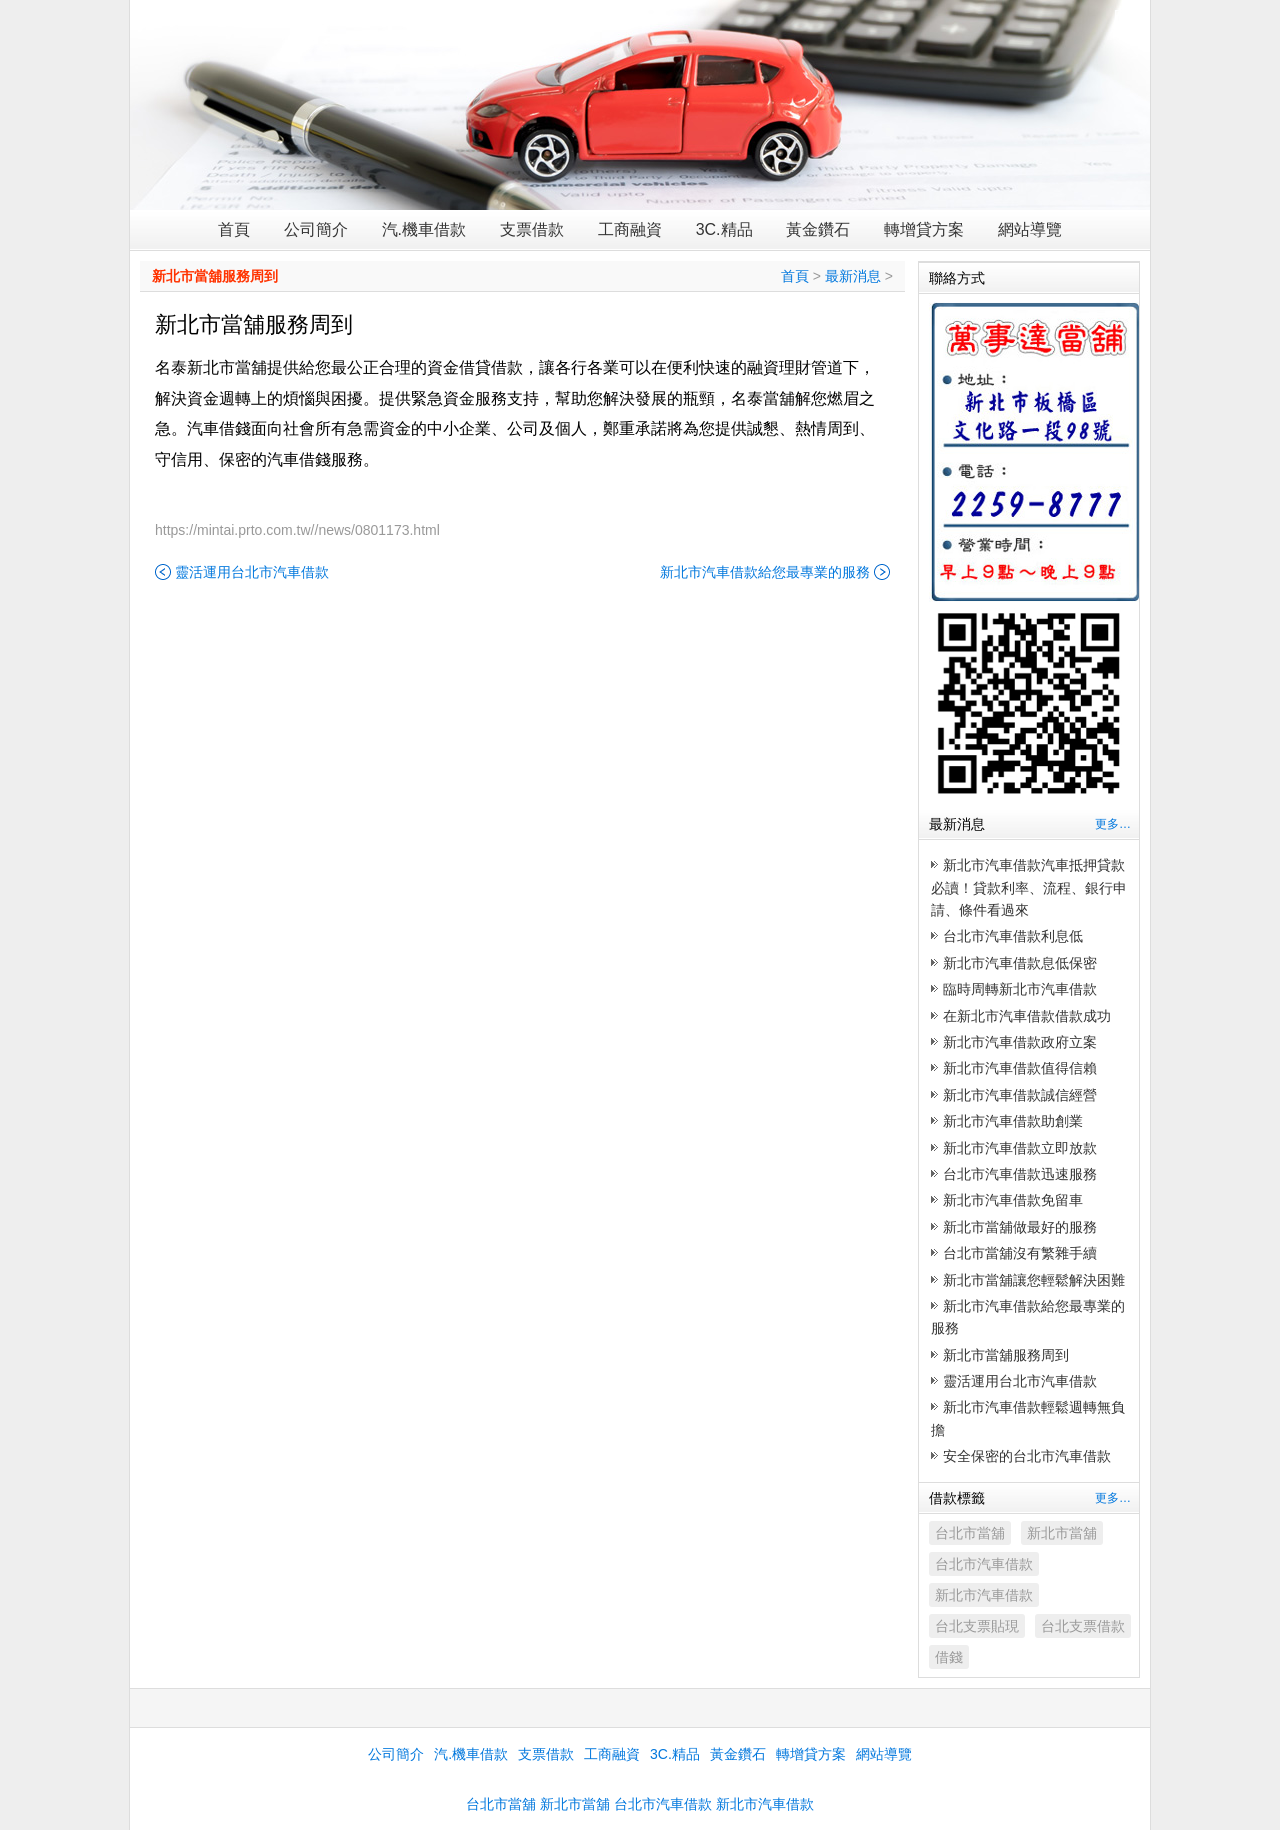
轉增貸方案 (924, 229)
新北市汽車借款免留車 (1013, 1200)
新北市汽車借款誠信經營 (1020, 1095)
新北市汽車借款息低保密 (1020, 963)
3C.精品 (724, 229)
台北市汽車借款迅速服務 (1020, 1174)
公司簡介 (316, 229)
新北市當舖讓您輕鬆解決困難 (1034, 1280)
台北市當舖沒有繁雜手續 (1020, 1253)
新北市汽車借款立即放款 (1020, 1148)
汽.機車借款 (424, 229)
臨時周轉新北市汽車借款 (1020, 989)
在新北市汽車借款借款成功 (1027, 1016)
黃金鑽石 (818, 229)
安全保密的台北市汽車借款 (1027, 1456)
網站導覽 (1030, 229)
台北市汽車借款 (984, 1564)
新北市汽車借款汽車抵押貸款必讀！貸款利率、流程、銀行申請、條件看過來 (1029, 887)
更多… (1113, 824)
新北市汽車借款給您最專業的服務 (765, 572)
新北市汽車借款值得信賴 (1020, 1068)
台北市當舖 (970, 1533)
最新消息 (853, 276)
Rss (1126, 15)
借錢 (949, 1657)
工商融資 (630, 229)
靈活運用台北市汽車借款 (252, 572)
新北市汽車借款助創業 (1013, 1121)
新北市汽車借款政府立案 (1020, 1042)
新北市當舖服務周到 (215, 276)
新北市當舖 (1062, 1533)
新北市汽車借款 (984, 1595)
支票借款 (532, 229)
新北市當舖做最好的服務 (1020, 1227)
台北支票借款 (1083, 1626)
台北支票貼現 (977, 1626)
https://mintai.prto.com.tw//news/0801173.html (297, 530)
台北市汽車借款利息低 (1013, 936)
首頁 (234, 229)
